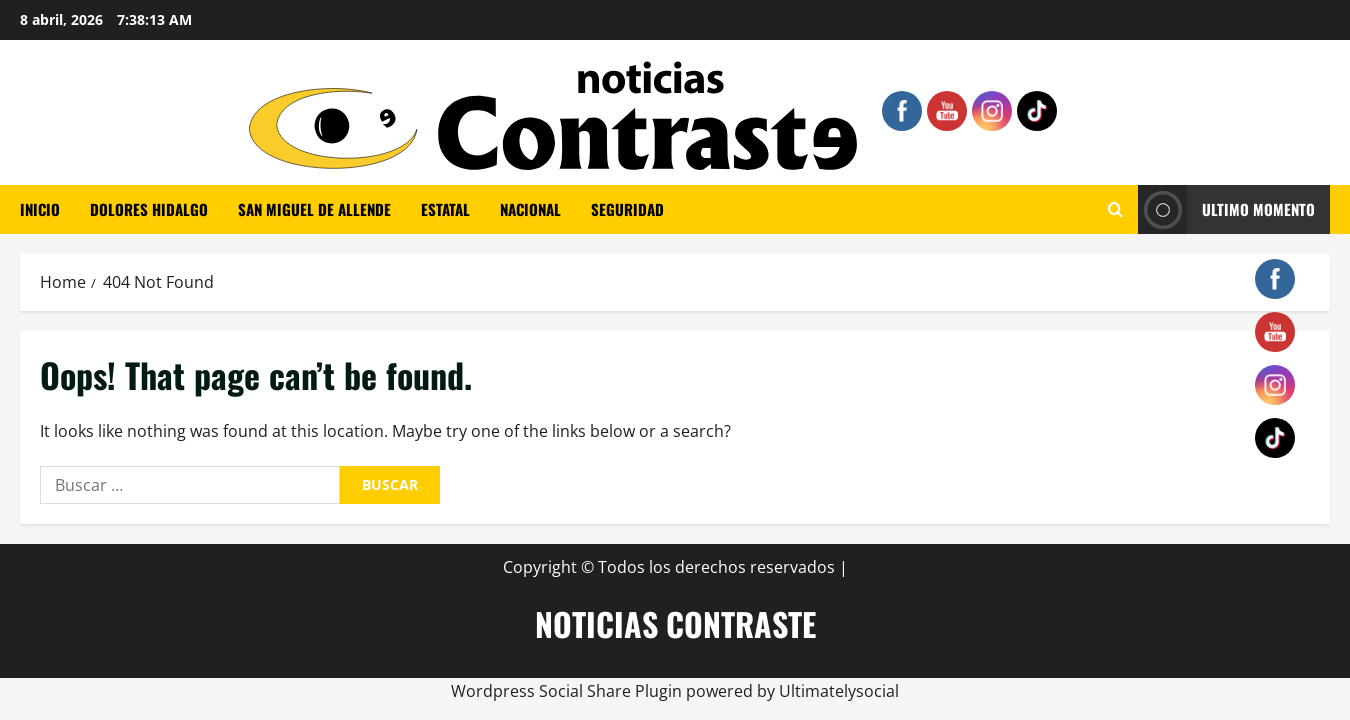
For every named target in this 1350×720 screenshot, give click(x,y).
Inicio (40, 209)
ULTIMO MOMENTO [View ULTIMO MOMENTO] (1226, 209)
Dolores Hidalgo (149, 209)
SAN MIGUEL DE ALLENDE (314, 209)
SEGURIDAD (627, 209)
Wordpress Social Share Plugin (568, 691)
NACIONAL (530, 209)
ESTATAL (445, 209)
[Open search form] (1115, 209)
